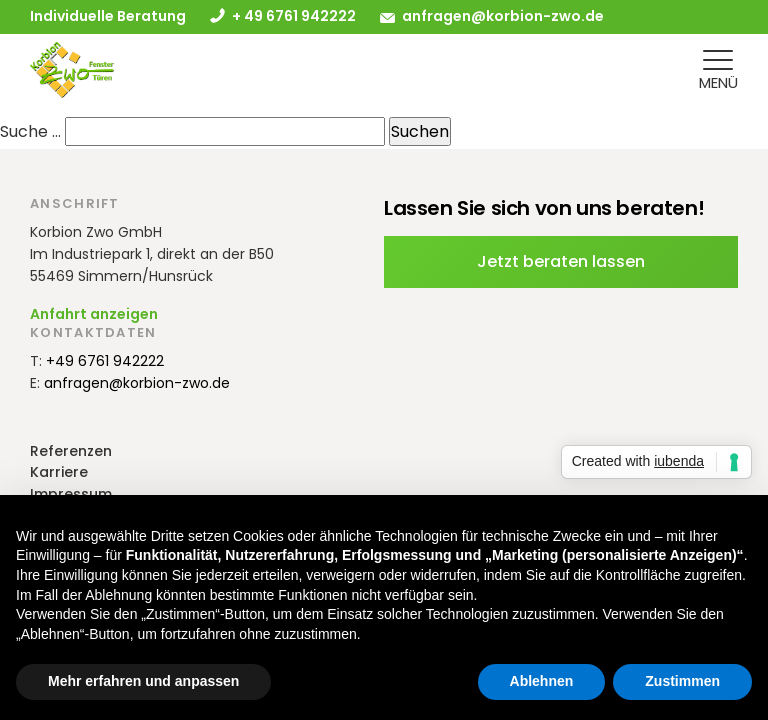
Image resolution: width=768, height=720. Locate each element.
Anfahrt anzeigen (94, 314)
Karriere (59, 472)
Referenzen (71, 451)
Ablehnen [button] (542, 681)
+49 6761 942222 (105, 361)
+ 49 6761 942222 (294, 16)
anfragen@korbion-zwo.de (503, 16)
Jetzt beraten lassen (561, 261)
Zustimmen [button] (682, 681)
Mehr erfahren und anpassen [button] (143, 681)
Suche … (30, 131)
